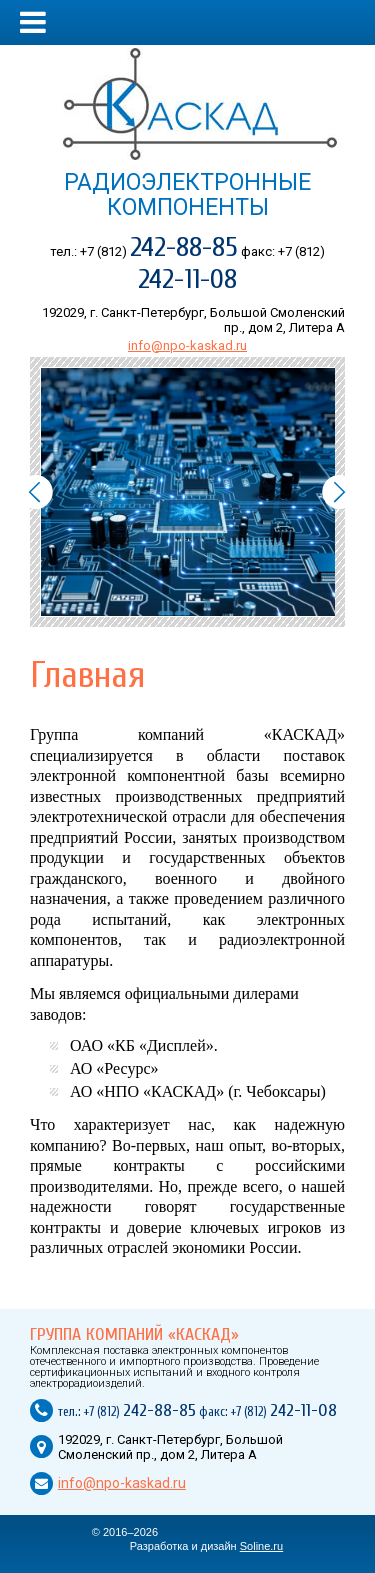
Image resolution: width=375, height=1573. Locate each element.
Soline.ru (261, 1546)
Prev (35, 492)
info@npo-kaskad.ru (187, 345)
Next (339, 492)
